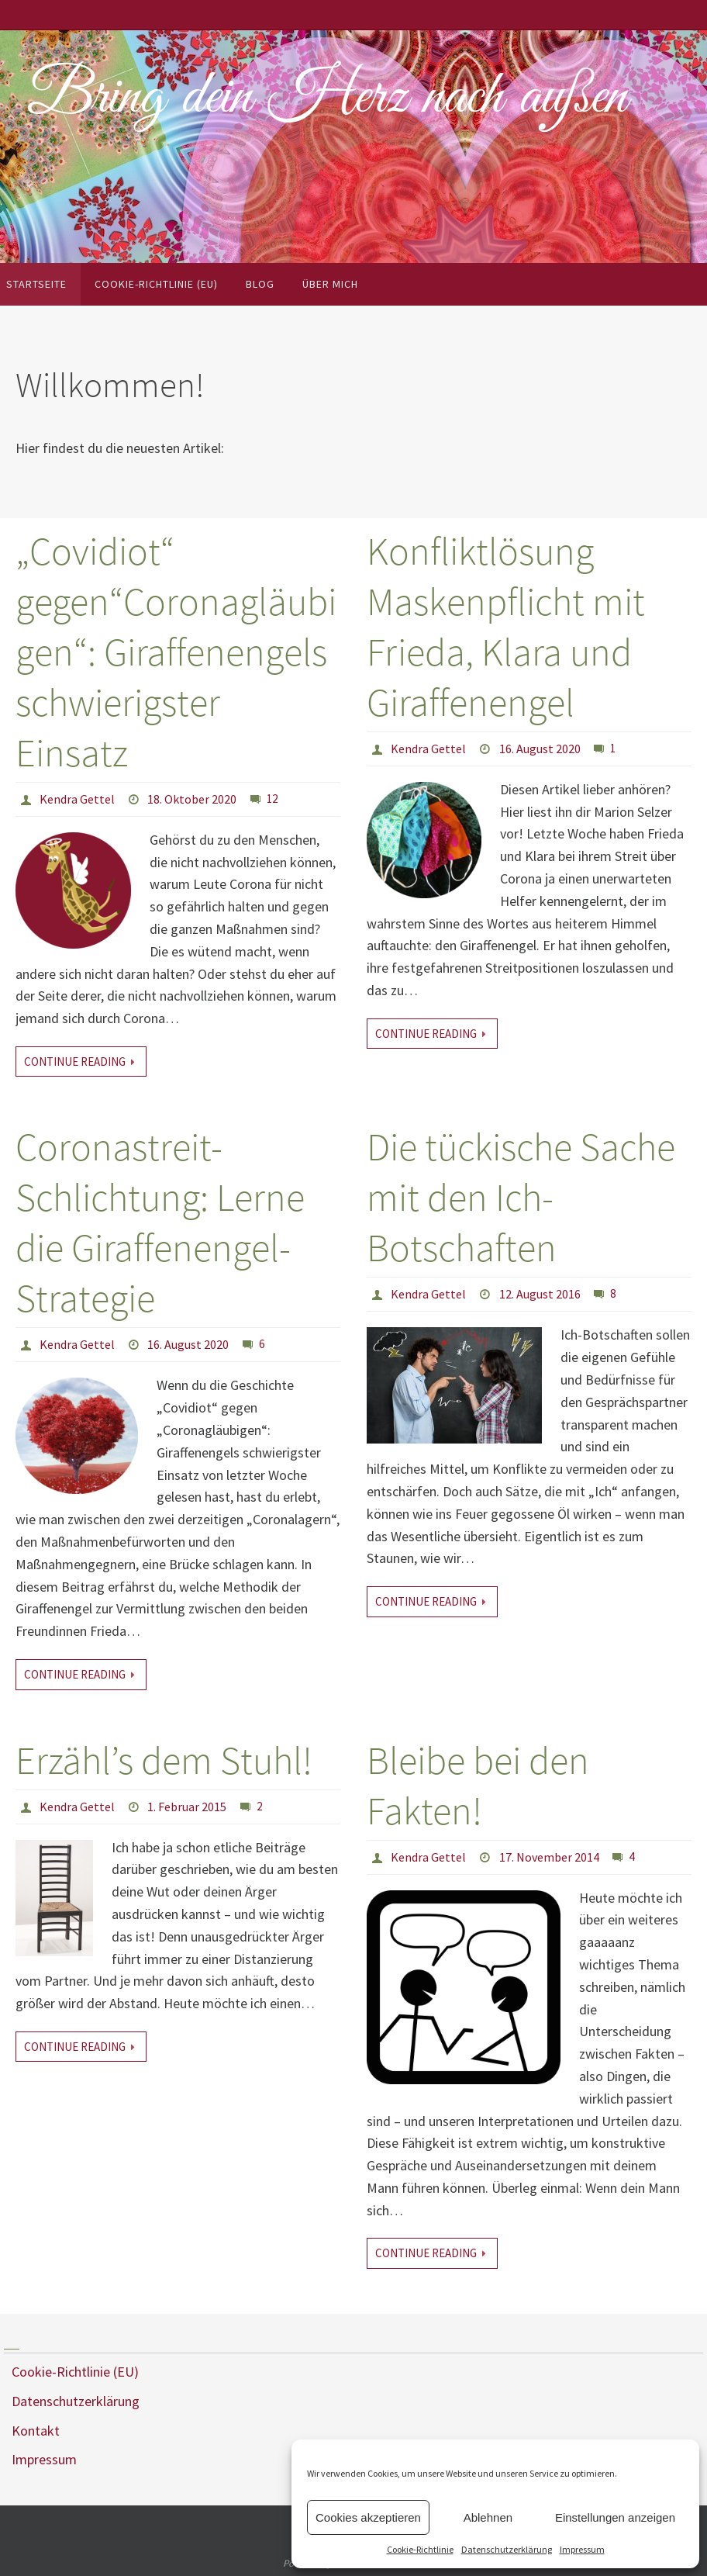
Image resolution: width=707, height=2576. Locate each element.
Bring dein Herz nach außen (327, 98)
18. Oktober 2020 (191, 799)
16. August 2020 (540, 748)
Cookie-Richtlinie (420, 2549)
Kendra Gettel (77, 799)
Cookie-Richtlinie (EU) (75, 2372)
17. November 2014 (549, 1857)
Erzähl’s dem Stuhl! (164, 1760)
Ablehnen (488, 2517)
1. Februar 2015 (186, 1806)
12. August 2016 (540, 1294)
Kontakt (36, 2430)
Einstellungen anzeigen (615, 2517)
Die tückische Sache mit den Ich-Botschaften (521, 1197)
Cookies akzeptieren (368, 2517)
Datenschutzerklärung (506, 2549)
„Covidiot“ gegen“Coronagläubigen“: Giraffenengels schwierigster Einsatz (176, 652)
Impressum (582, 2549)
